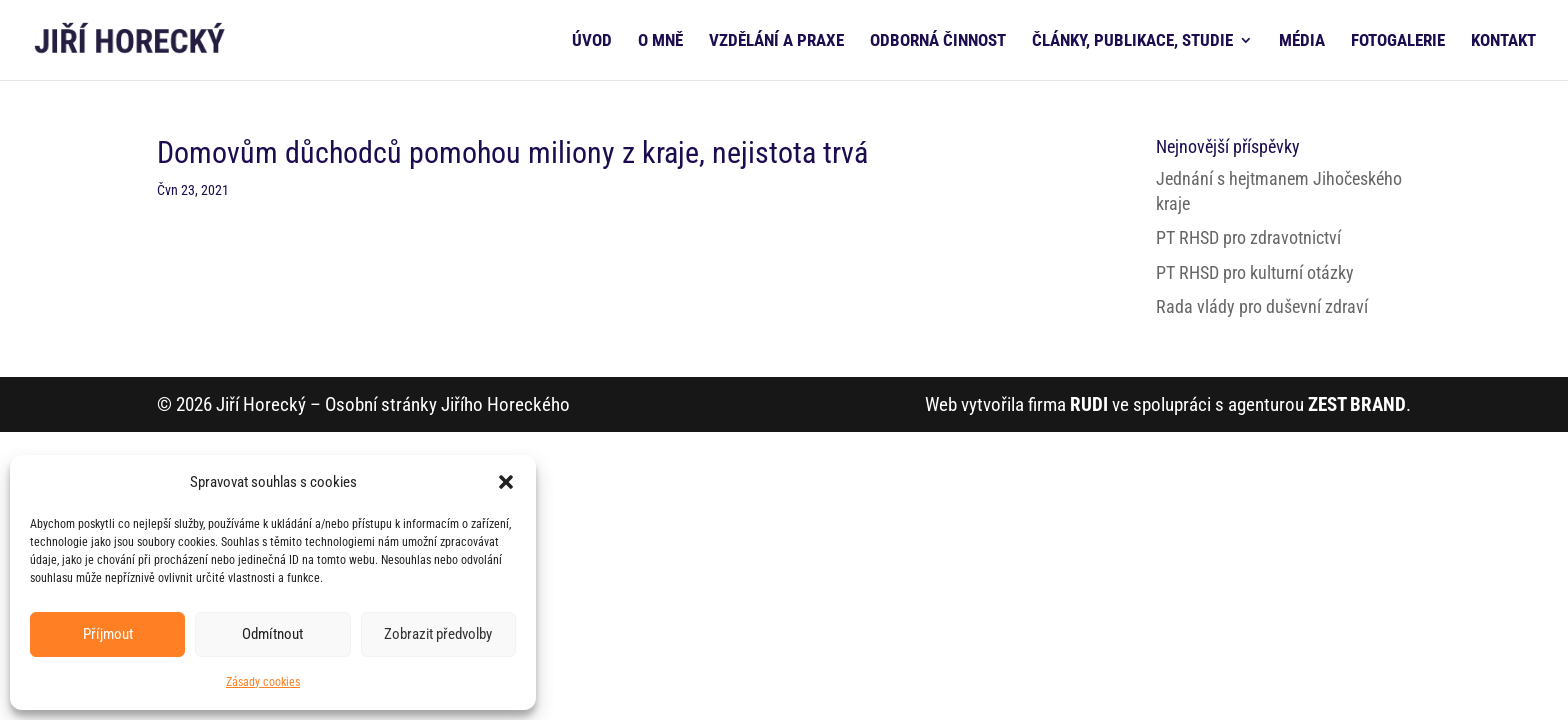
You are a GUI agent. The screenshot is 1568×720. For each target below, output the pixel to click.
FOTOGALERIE (1398, 41)
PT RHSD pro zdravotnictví (1248, 237)
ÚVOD (592, 41)
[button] (506, 482)
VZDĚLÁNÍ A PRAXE (776, 41)
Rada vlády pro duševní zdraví (1262, 306)
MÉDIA (1302, 41)
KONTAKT (1503, 41)
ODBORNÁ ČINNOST (938, 41)
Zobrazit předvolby (438, 634)
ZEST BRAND (1357, 404)
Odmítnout (272, 634)
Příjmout (108, 634)
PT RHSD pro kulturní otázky (1255, 272)
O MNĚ (660, 41)
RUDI (1089, 404)
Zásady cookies (263, 682)
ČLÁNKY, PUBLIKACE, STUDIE (1132, 41)
